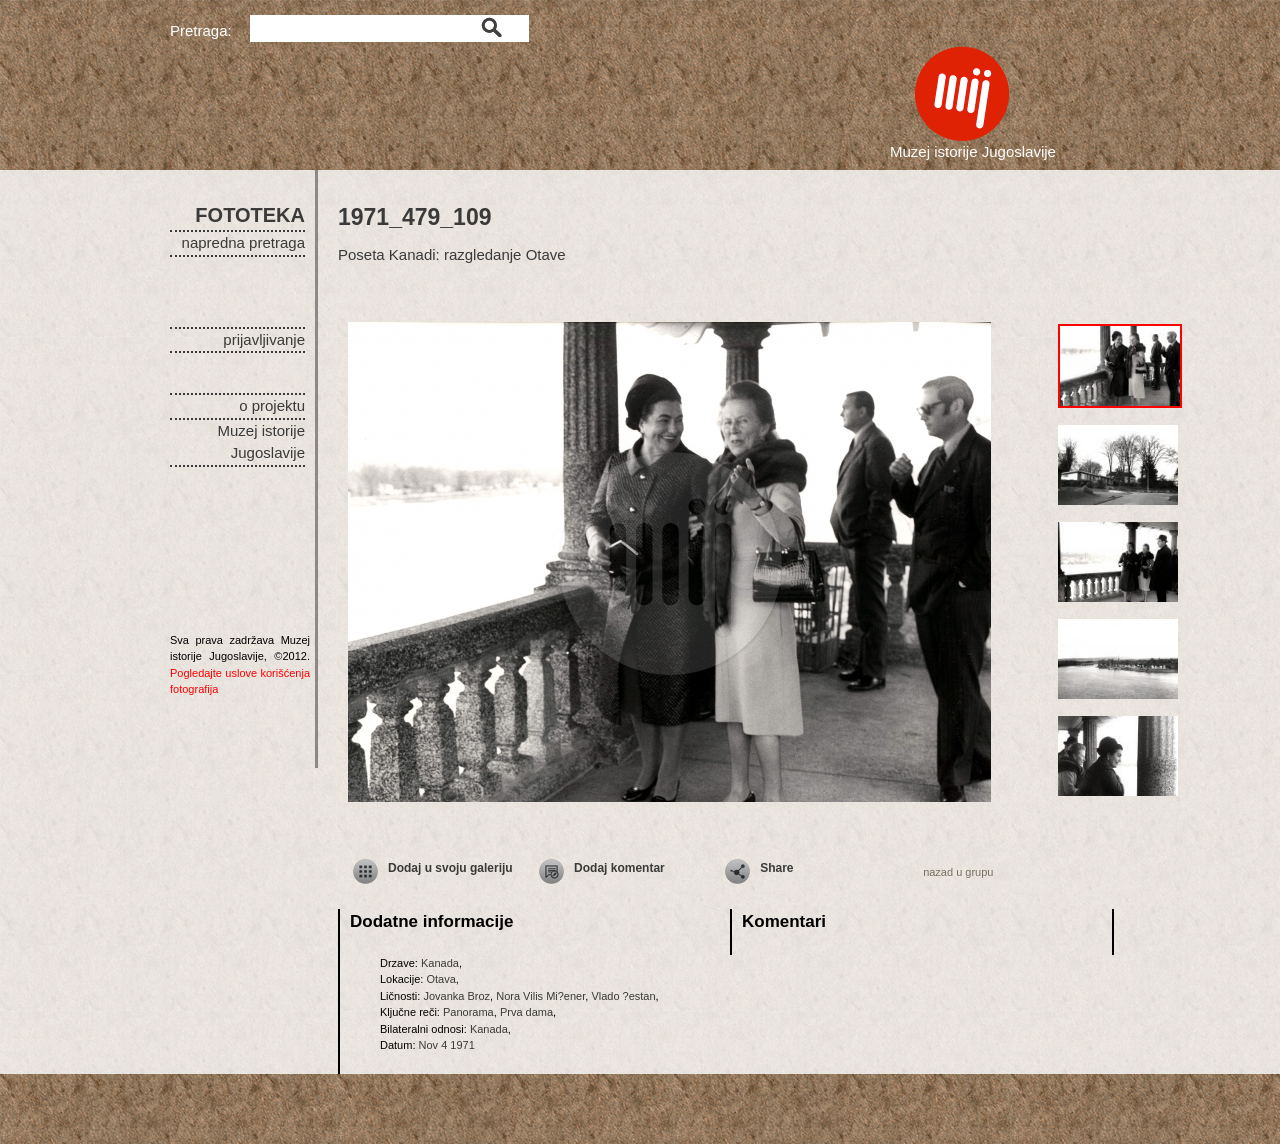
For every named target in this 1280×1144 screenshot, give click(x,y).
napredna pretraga (243, 242)
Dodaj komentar (619, 868)
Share (776, 868)
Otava (440, 979)
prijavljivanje (264, 339)
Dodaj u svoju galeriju (450, 868)
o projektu (272, 405)
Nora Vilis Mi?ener (540, 996)
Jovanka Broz (456, 996)
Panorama (468, 1012)
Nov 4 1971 (447, 1045)
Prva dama (526, 1012)
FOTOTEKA (250, 215)
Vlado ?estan (623, 996)
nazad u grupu (958, 872)
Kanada (440, 963)
